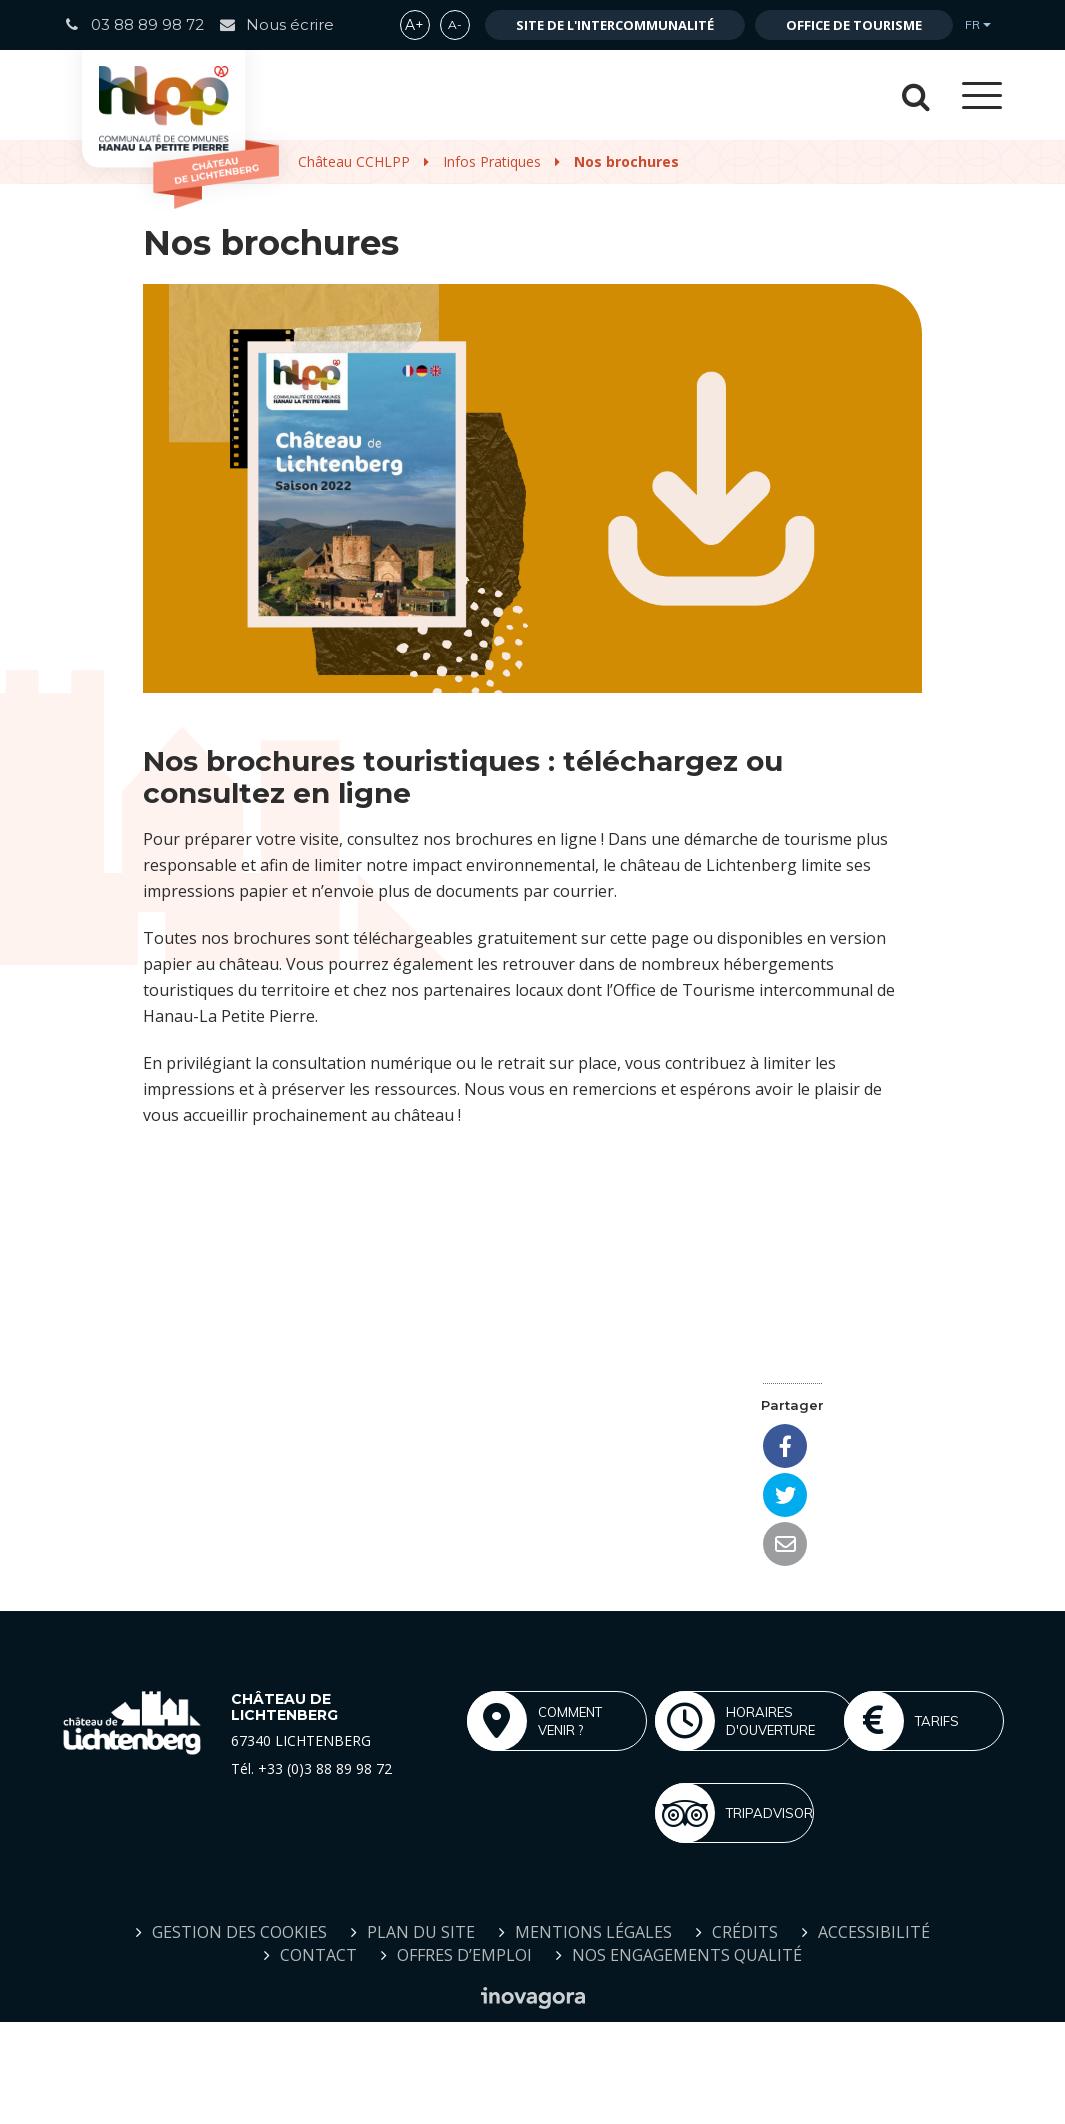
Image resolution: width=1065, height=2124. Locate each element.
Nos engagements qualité (687, 1955)
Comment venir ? (534, 1721)
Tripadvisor (734, 1813)
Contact (318, 1955)
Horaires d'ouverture (735, 1721)
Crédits (745, 1932)
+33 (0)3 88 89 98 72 (325, 1768)
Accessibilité (874, 1932)
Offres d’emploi (464, 1955)
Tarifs (901, 1721)
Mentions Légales (593, 1932)
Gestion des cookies (239, 1932)
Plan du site (421, 1932)
